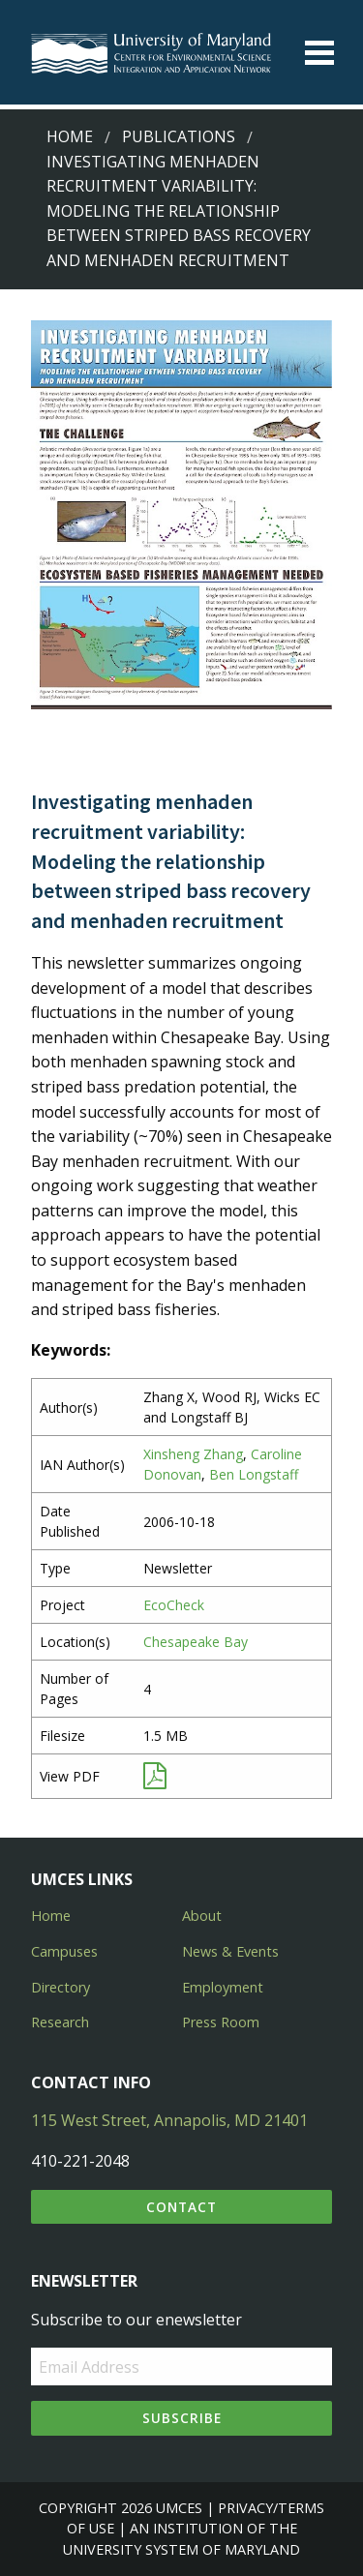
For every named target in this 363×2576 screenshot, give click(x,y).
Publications (178, 136)
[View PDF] (154, 1780)
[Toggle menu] (319, 53)
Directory (60, 1987)
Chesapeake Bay (195, 1641)
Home (69, 136)
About (202, 1915)
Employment (222, 1987)
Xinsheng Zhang (193, 1454)
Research (60, 2022)
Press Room (220, 2022)
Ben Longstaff (253, 1474)
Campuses (64, 1951)
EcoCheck (173, 1605)
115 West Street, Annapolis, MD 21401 (169, 2120)
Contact (181, 2207)
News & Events (230, 1951)
